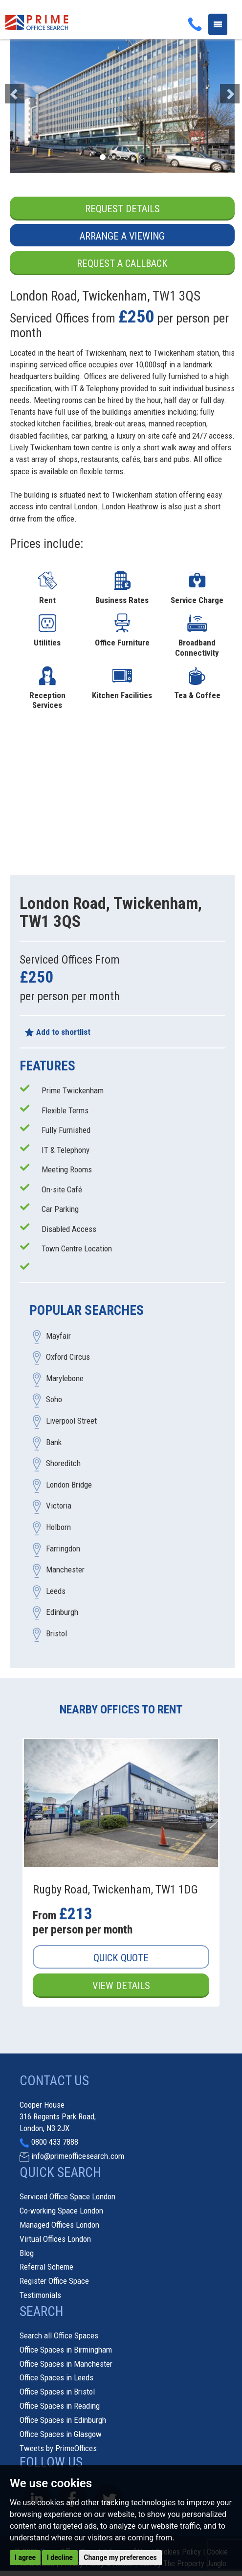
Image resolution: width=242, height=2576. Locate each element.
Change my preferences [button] (120, 2557)
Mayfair (58, 1336)
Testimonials (40, 2295)
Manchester (65, 1570)
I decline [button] (60, 2557)
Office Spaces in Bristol (57, 2391)
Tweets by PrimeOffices (58, 2448)
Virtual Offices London (55, 2239)
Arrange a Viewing (122, 236)
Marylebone (65, 1378)
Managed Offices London (59, 2225)
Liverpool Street (71, 1421)
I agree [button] (25, 2557)
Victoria (58, 1506)
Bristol (56, 1633)
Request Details (122, 209)
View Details (121, 1986)
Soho (54, 1400)
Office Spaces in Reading (60, 2406)
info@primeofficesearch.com (77, 2156)
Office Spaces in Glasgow (61, 2434)
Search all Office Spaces (59, 2335)
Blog (27, 2253)
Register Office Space (54, 2281)
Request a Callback (122, 263)
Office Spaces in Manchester (66, 2364)
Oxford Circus (68, 1357)
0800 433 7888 (54, 2142)
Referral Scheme (46, 2267)
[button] (27, 89)
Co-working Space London (61, 2210)
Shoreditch (63, 1464)
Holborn (58, 1527)
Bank (54, 1442)
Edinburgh (62, 1612)
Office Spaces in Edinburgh (63, 2420)
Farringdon (63, 1548)
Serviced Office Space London (67, 2196)
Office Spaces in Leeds (56, 2377)
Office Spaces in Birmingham (66, 2350)
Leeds (56, 1591)
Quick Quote (121, 1958)
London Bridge (69, 1484)
